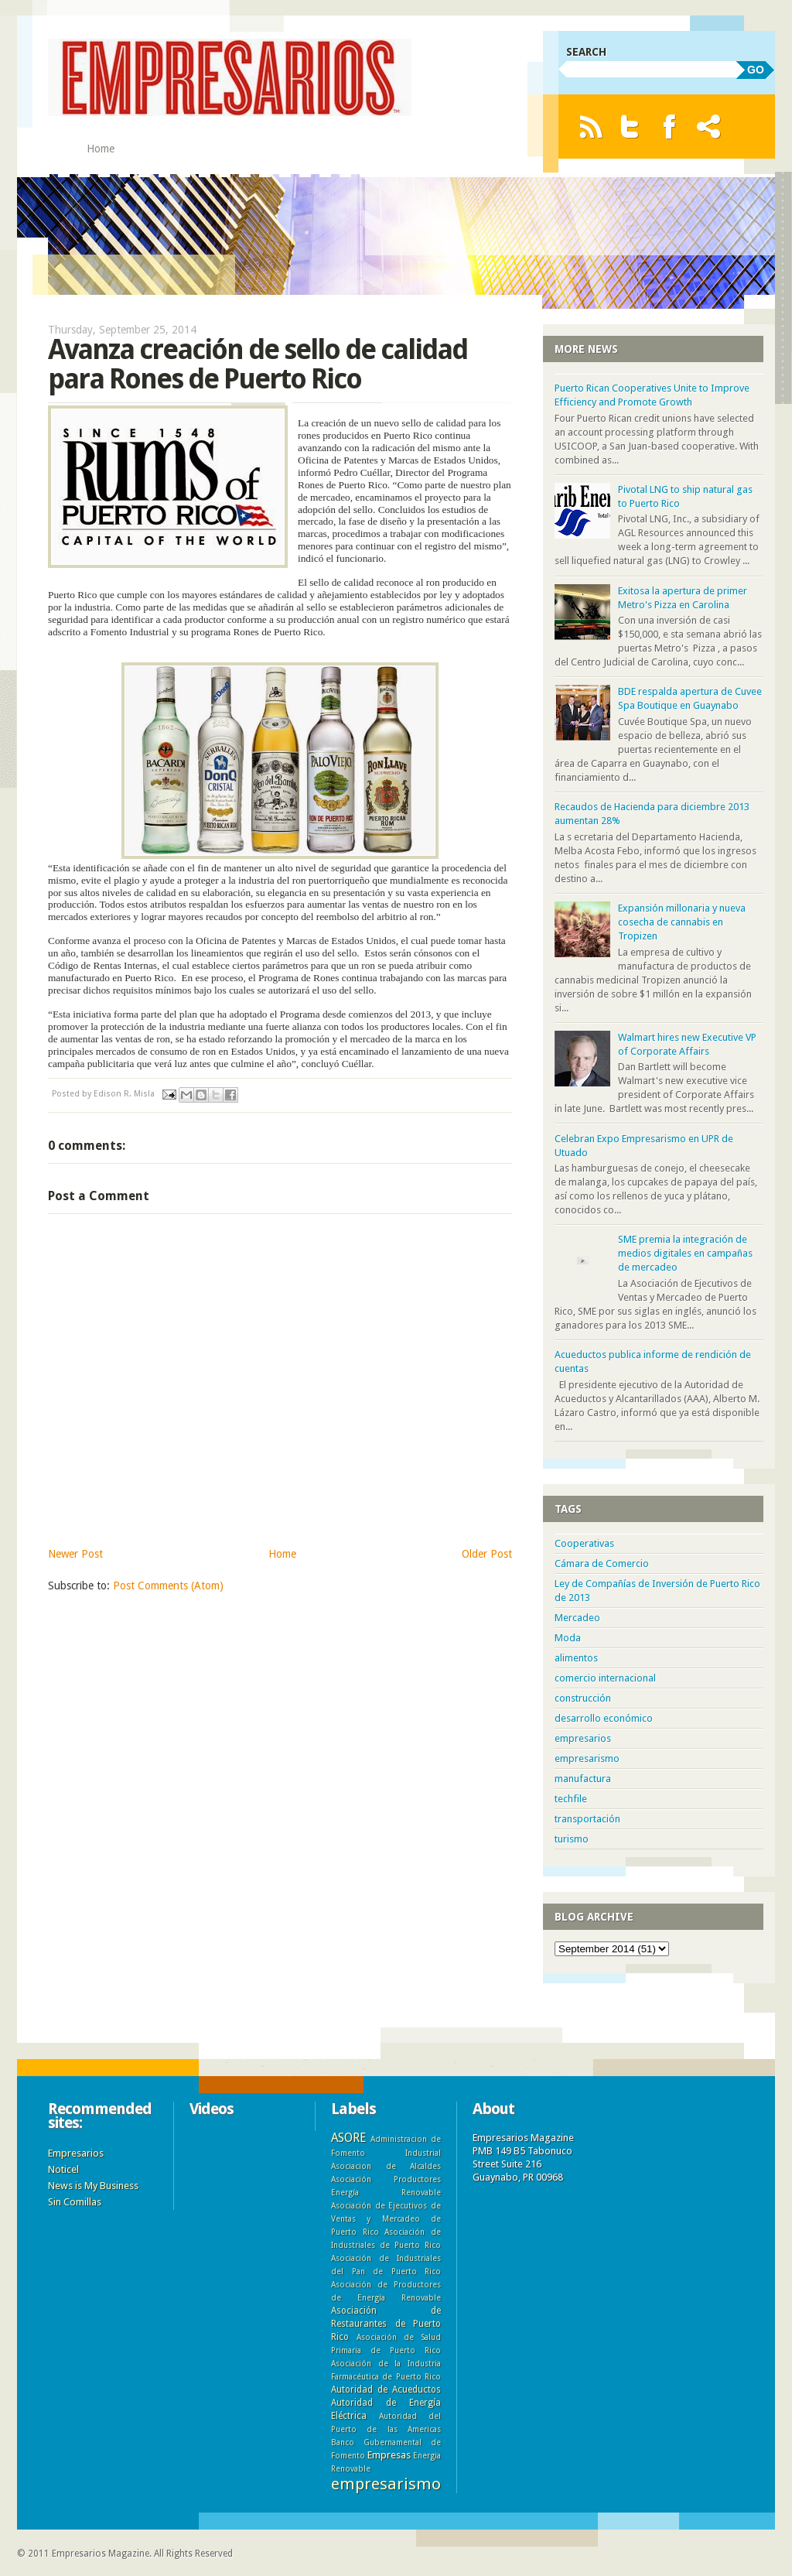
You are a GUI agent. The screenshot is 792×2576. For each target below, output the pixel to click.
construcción (583, 1698)
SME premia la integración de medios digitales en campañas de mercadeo (685, 1253)
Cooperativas (584, 1543)
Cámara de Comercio (602, 1563)
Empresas (389, 2455)
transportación (587, 1819)
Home (100, 148)
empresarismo (587, 1758)
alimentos (576, 1658)
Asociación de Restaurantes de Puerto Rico (386, 2323)
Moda (568, 1638)
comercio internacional (605, 1678)
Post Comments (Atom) (168, 1585)
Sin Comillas (74, 2202)
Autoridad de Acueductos (386, 2389)
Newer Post (75, 1554)
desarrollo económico (604, 1718)
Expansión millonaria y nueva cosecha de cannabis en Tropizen (682, 922)
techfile (571, 1799)
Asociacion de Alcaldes (386, 2166)
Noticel (63, 2169)
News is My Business (93, 2185)
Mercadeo (577, 1617)
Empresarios (76, 2153)
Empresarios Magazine (100, 2553)
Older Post (487, 1554)
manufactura (583, 1778)
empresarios (583, 1738)
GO (755, 69)
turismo (572, 1839)
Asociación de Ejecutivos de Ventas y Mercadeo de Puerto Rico (386, 2218)
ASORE (348, 2137)
